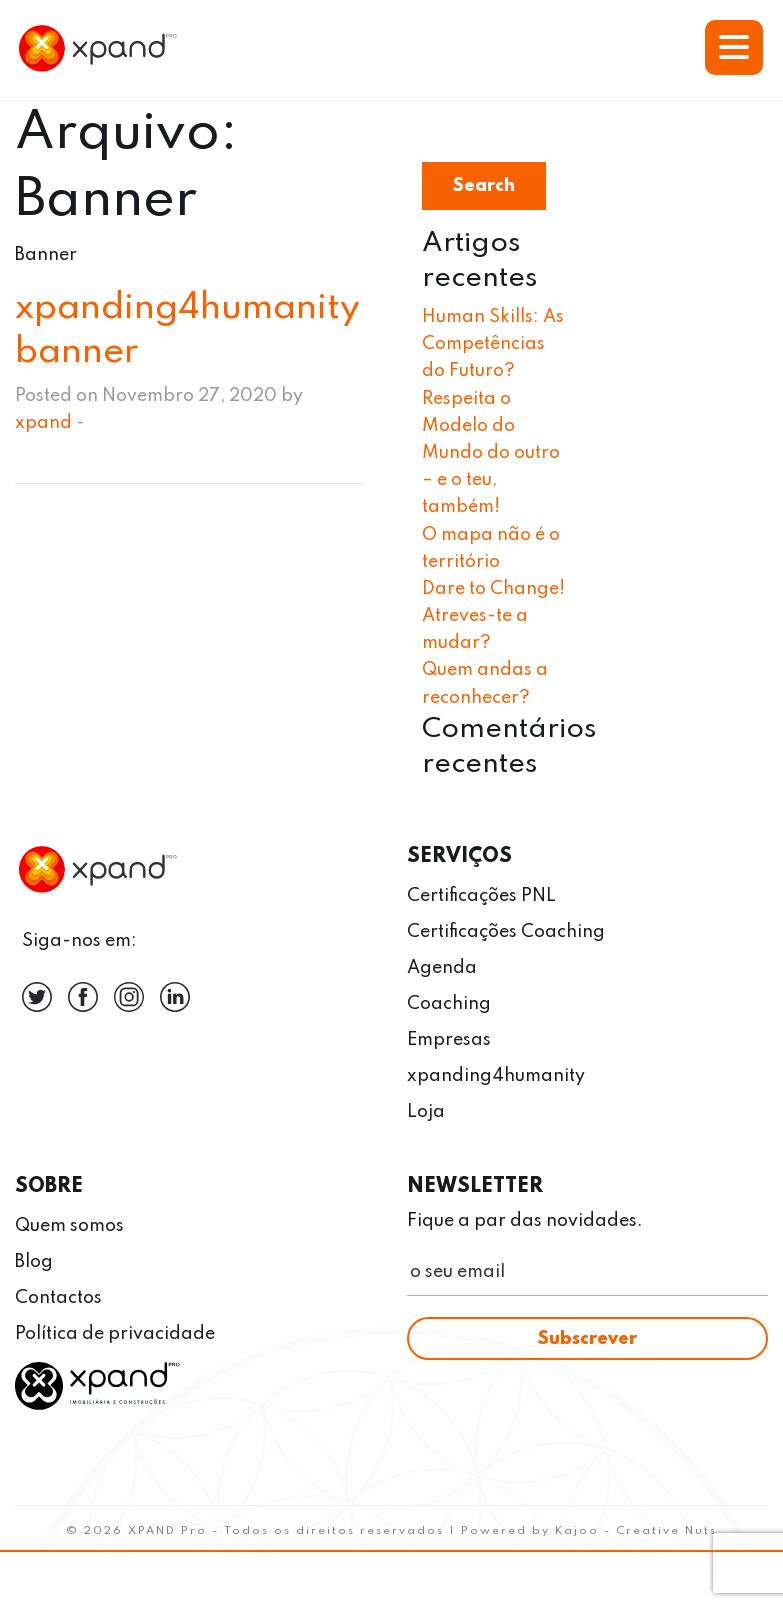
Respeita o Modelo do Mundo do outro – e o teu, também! (491, 453)
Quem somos (69, 1226)
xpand (43, 423)
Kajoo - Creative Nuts (636, 1531)
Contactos (58, 1298)
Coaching (449, 1004)
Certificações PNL (481, 896)
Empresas (449, 1040)
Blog (34, 1262)
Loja (426, 1112)
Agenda (442, 968)
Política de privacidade (115, 1334)
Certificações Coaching (506, 932)
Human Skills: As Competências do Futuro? (493, 344)
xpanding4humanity (496, 1076)
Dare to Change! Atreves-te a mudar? (493, 616)
